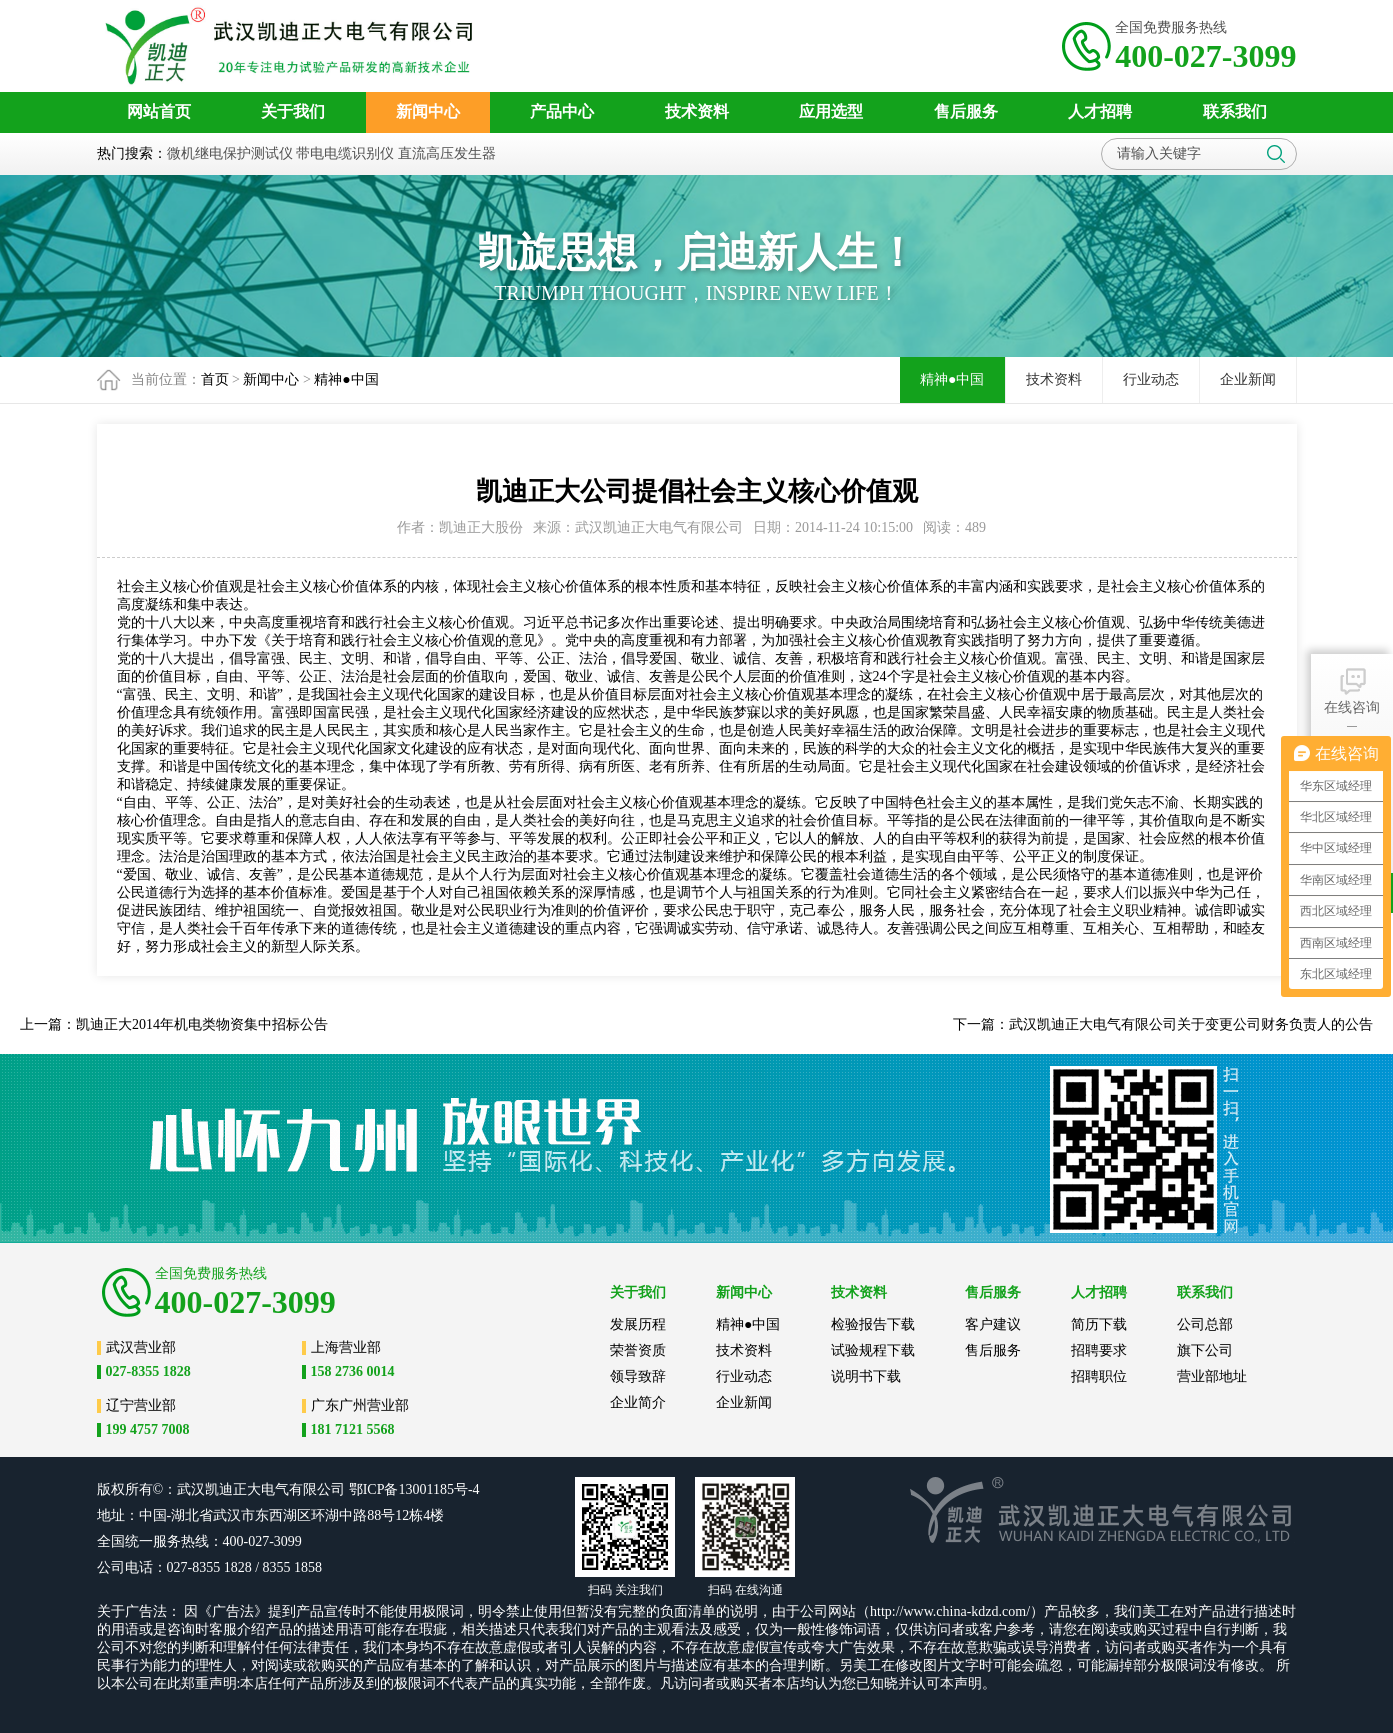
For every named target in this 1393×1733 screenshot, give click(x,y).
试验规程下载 (873, 1350)
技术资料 (1054, 379)
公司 (331, 1489)
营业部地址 (1212, 1376)
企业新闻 (1248, 379)
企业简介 (638, 1402)
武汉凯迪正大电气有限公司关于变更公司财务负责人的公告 (1191, 1024)
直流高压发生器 (447, 153)
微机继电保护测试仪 (230, 153)
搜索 (1276, 154)
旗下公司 (1205, 1350)
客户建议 (993, 1324)
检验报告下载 (873, 1324)
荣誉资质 (638, 1350)
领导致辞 (638, 1376)
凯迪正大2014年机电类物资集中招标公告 (202, 1024)
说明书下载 (866, 1376)
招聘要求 (1099, 1350)
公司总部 (1205, 1324)
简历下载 (1099, 1324)
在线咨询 (1352, 689)
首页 (215, 379)
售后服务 (993, 1350)
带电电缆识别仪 (345, 153)
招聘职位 (1099, 1376)
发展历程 (638, 1324)
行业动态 (1151, 379)
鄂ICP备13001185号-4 (414, 1489)
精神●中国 (346, 379)
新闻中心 (271, 379)
